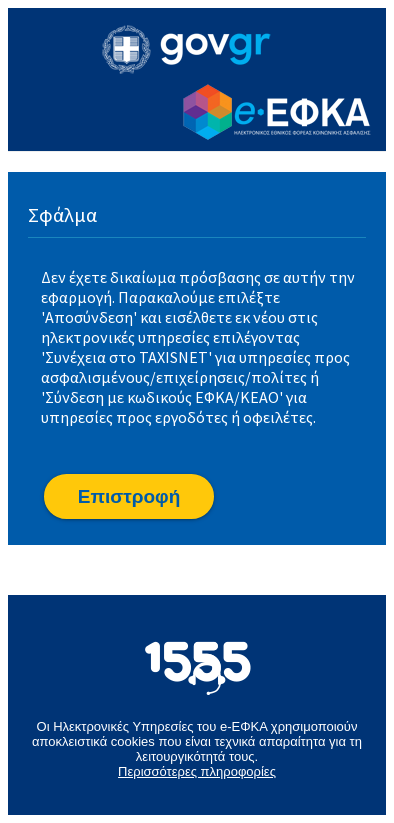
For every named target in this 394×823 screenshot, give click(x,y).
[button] (129, 496)
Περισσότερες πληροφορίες (197, 771)
